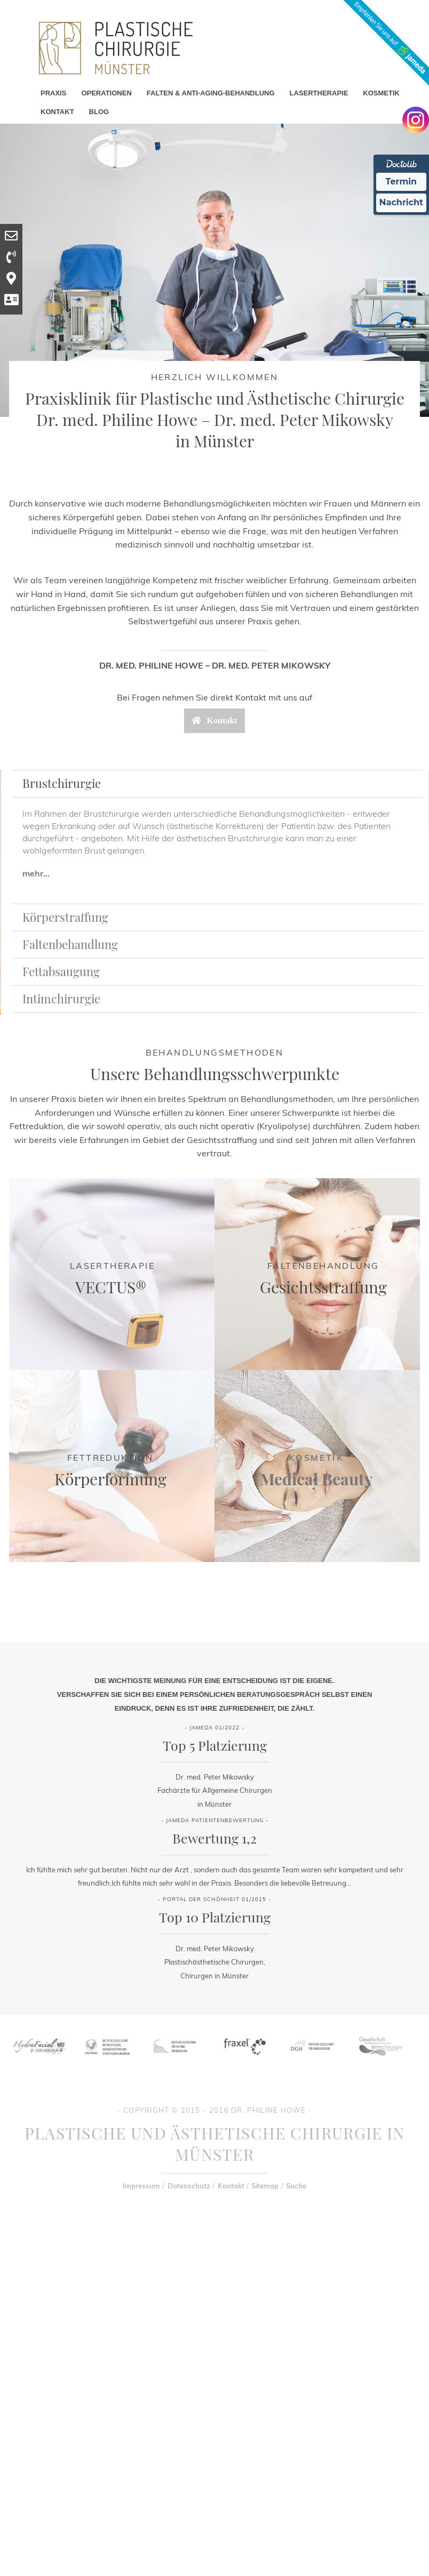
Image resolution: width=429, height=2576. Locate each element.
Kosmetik (316, 1457)
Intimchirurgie (61, 999)
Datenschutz (189, 2185)
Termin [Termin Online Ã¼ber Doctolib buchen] (401, 181)
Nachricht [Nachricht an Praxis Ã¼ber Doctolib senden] (401, 202)
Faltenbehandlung (70, 944)
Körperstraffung (65, 917)
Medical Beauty (316, 1479)
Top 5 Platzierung (215, 1745)
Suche (296, 2185)
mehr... (36, 873)
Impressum (141, 2185)
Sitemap (265, 2185)
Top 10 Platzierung (215, 1917)
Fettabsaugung (61, 971)
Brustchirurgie (61, 783)
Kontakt (231, 2185)
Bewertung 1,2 (214, 1838)
